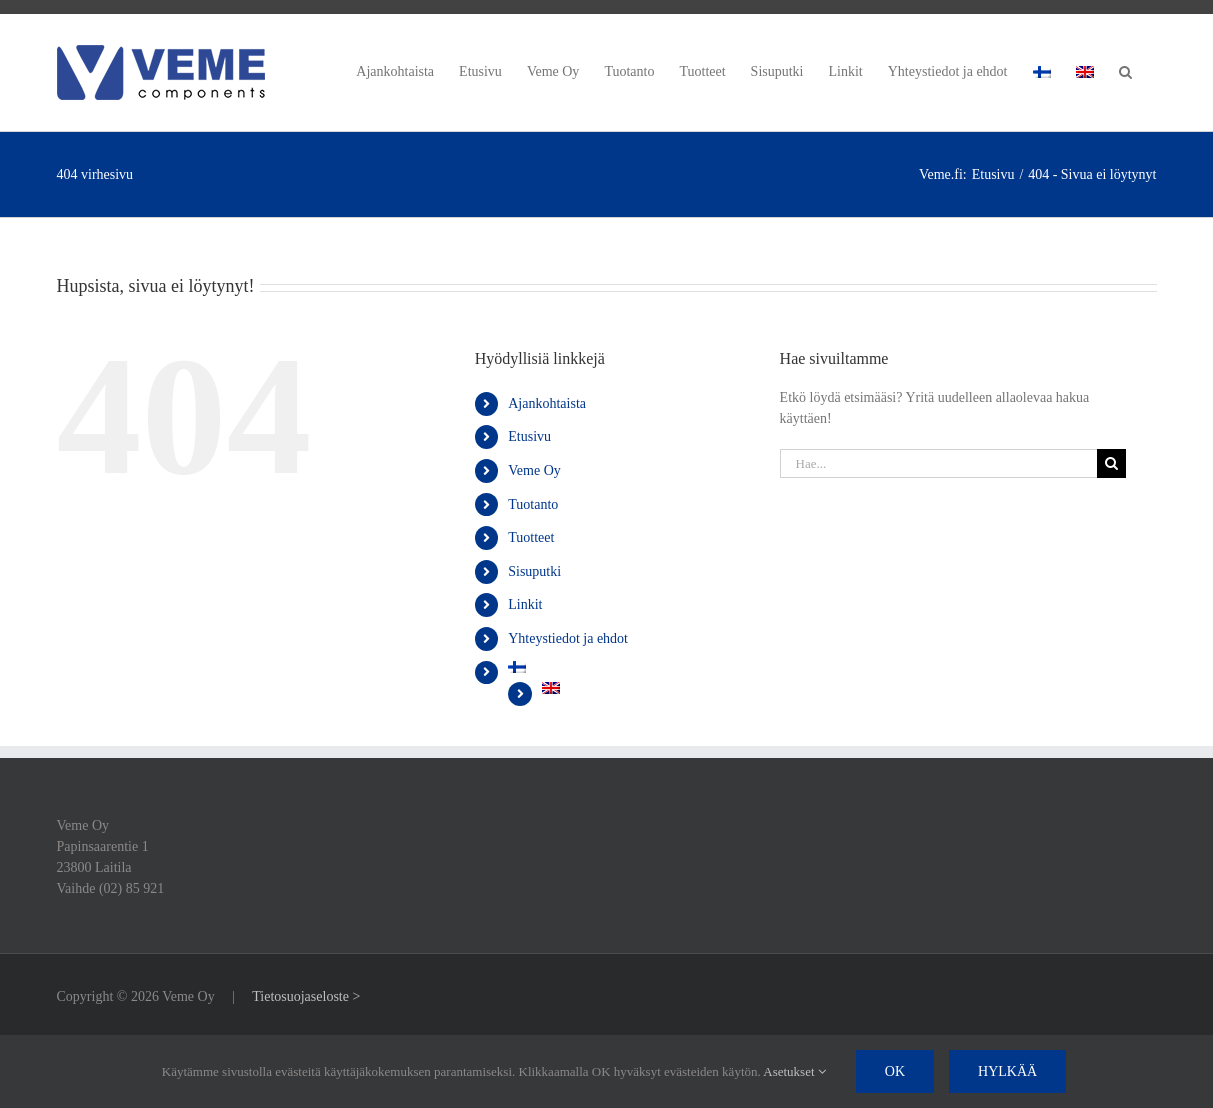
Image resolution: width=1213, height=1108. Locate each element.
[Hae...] (939, 463)
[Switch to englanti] (1085, 69)
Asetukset (794, 1071)
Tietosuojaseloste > (306, 996)
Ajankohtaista (547, 403)
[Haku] (1111, 463)
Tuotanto (533, 504)
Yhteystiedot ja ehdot (568, 638)
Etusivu (529, 436)
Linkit (525, 604)
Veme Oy (534, 470)
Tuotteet (531, 537)
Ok (895, 1071)
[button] (1125, 69)
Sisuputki (534, 571)
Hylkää (1007, 1071)
